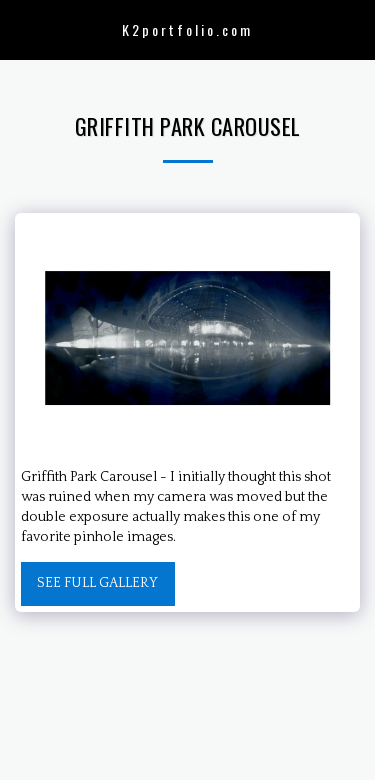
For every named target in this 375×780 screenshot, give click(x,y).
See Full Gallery (97, 583)
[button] (22, 29)
